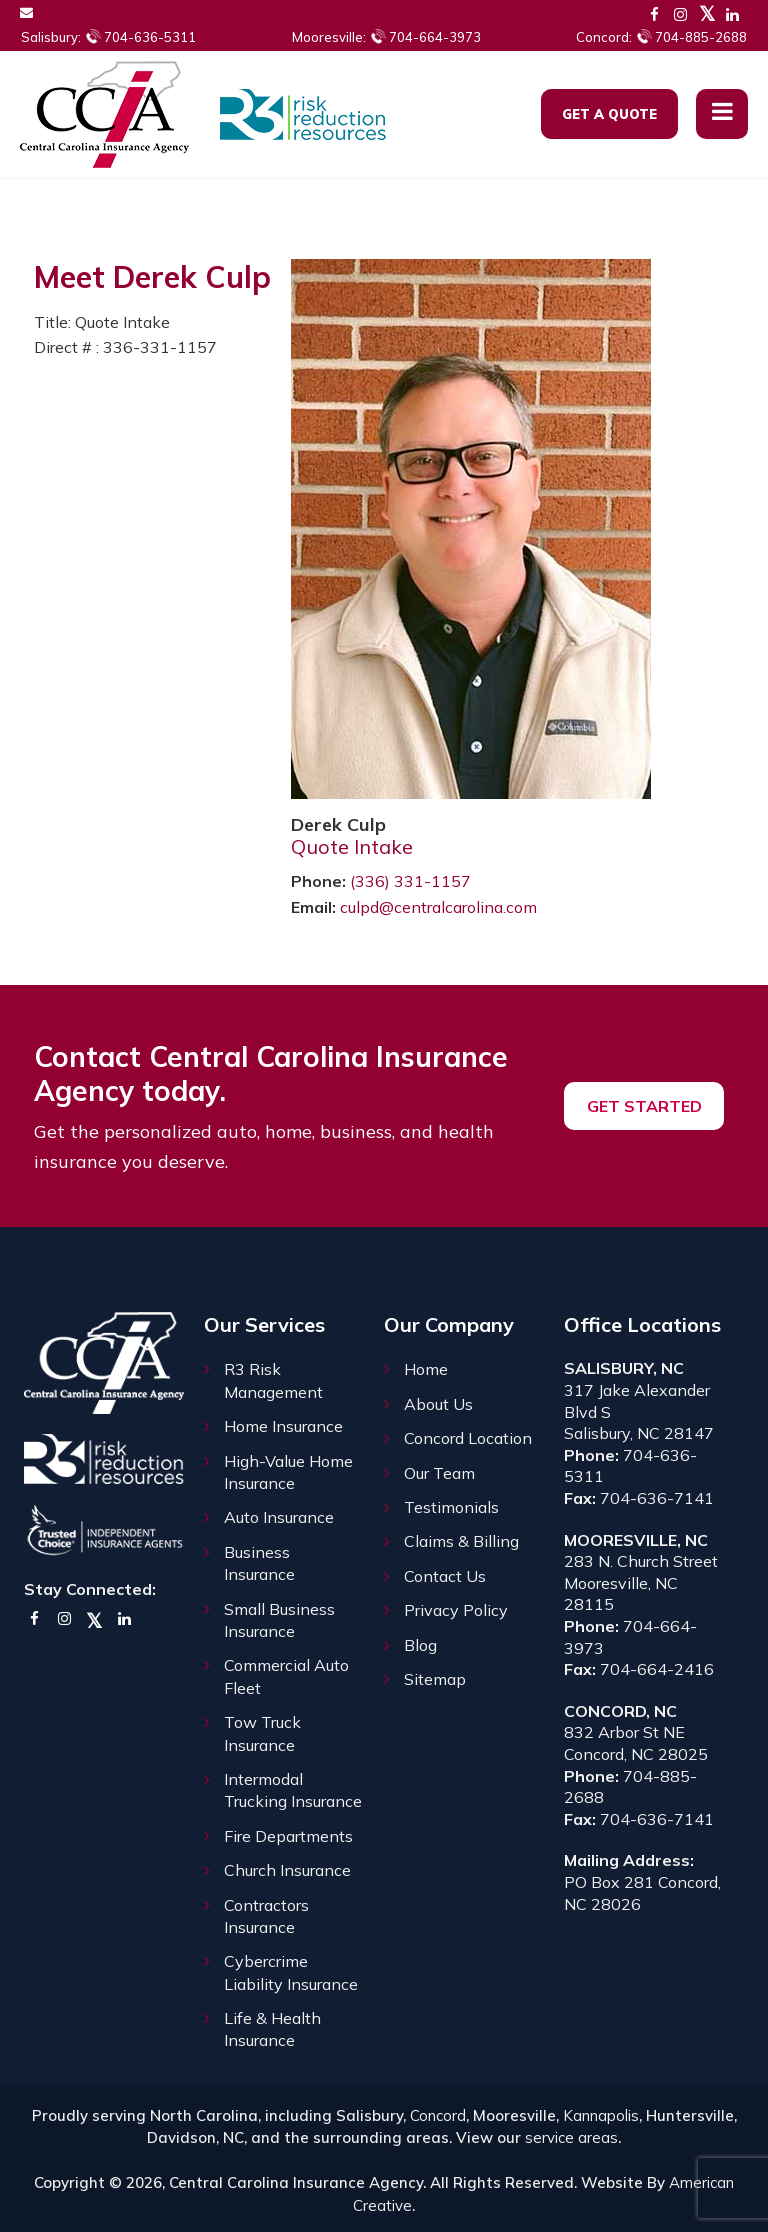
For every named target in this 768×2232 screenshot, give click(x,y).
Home (426, 1369)
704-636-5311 (108, 37)
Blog (420, 1645)
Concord (438, 2115)
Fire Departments (288, 1836)
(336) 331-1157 (410, 881)
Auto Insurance (279, 1517)
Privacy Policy (456, 1610)
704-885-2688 (661, 37)
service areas (571, 2137)
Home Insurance (283, 1426)
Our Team (439, 1473)
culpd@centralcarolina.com (438, 907)
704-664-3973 (386, 37)
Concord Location (468, 1438)
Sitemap (435, 1679)
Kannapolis (601, 2115)
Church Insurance (287, 1870)
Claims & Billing (461, 1541)
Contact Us (445, 1576)
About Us (438, 1404)
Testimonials (451, 1507)
